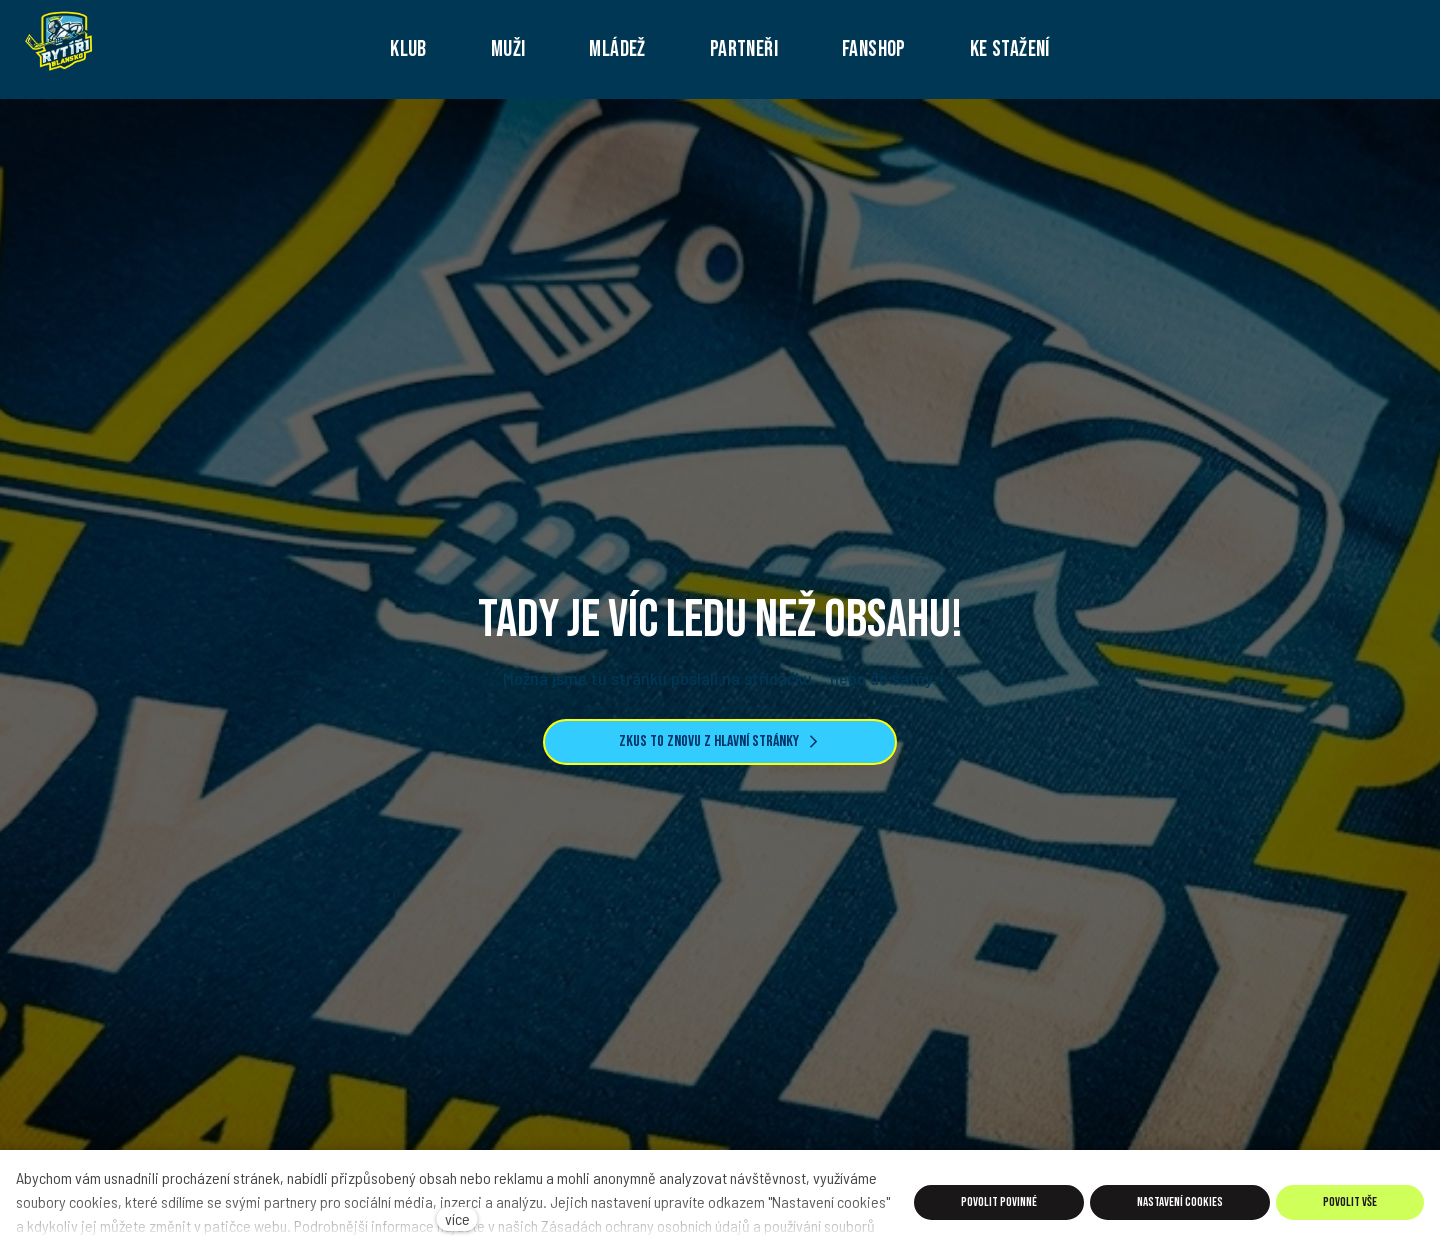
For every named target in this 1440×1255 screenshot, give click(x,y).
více (457, 1218)
